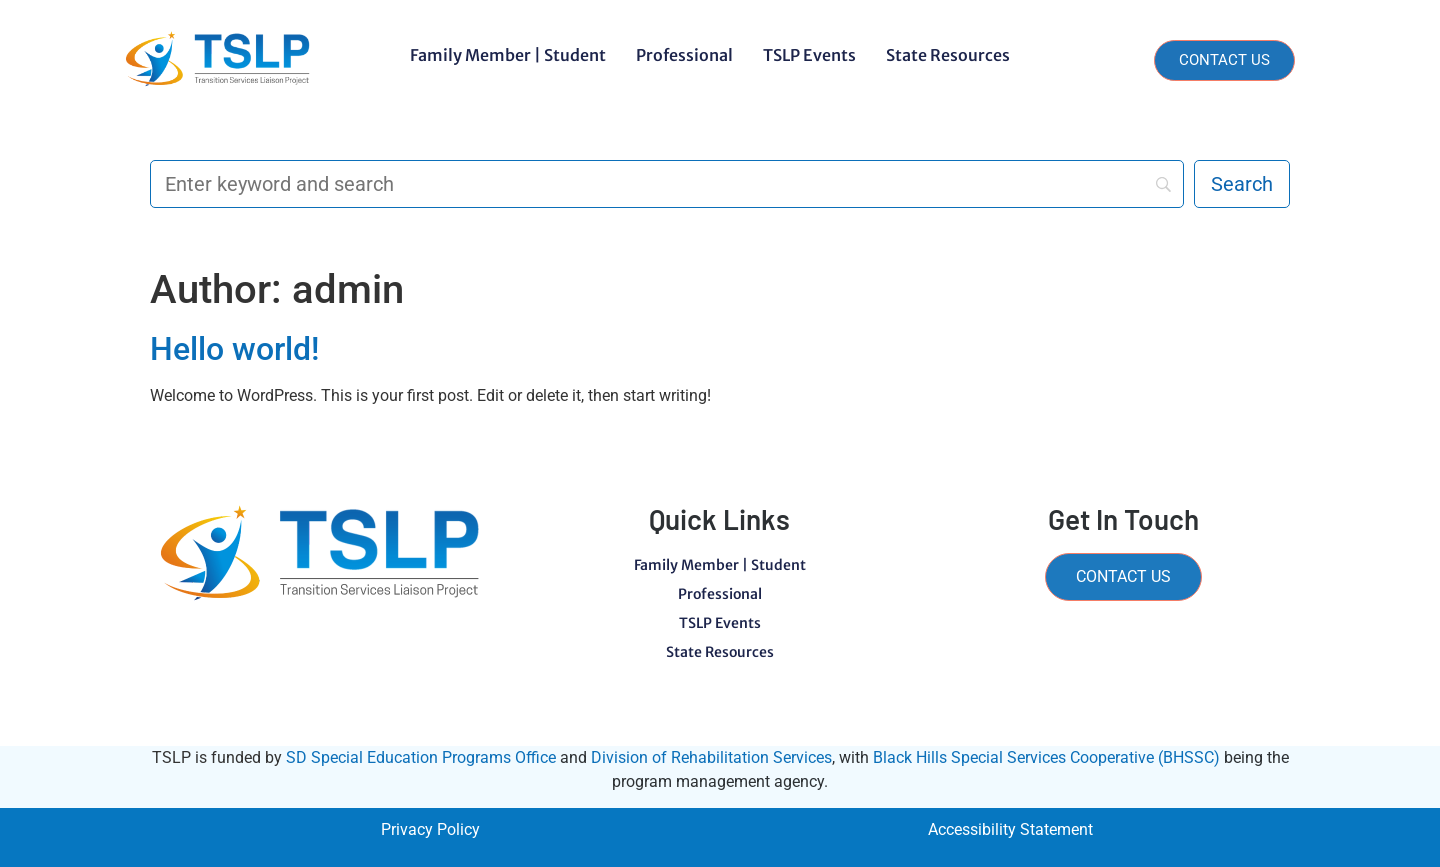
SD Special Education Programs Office (421, 757)
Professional (684, 55)
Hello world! (234, 349)
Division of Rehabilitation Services (711, 757)
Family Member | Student (508, 55)
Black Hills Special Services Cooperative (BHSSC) (1046, 757)
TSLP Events (809, 55)
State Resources (948, 55)
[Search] (667, 184)
